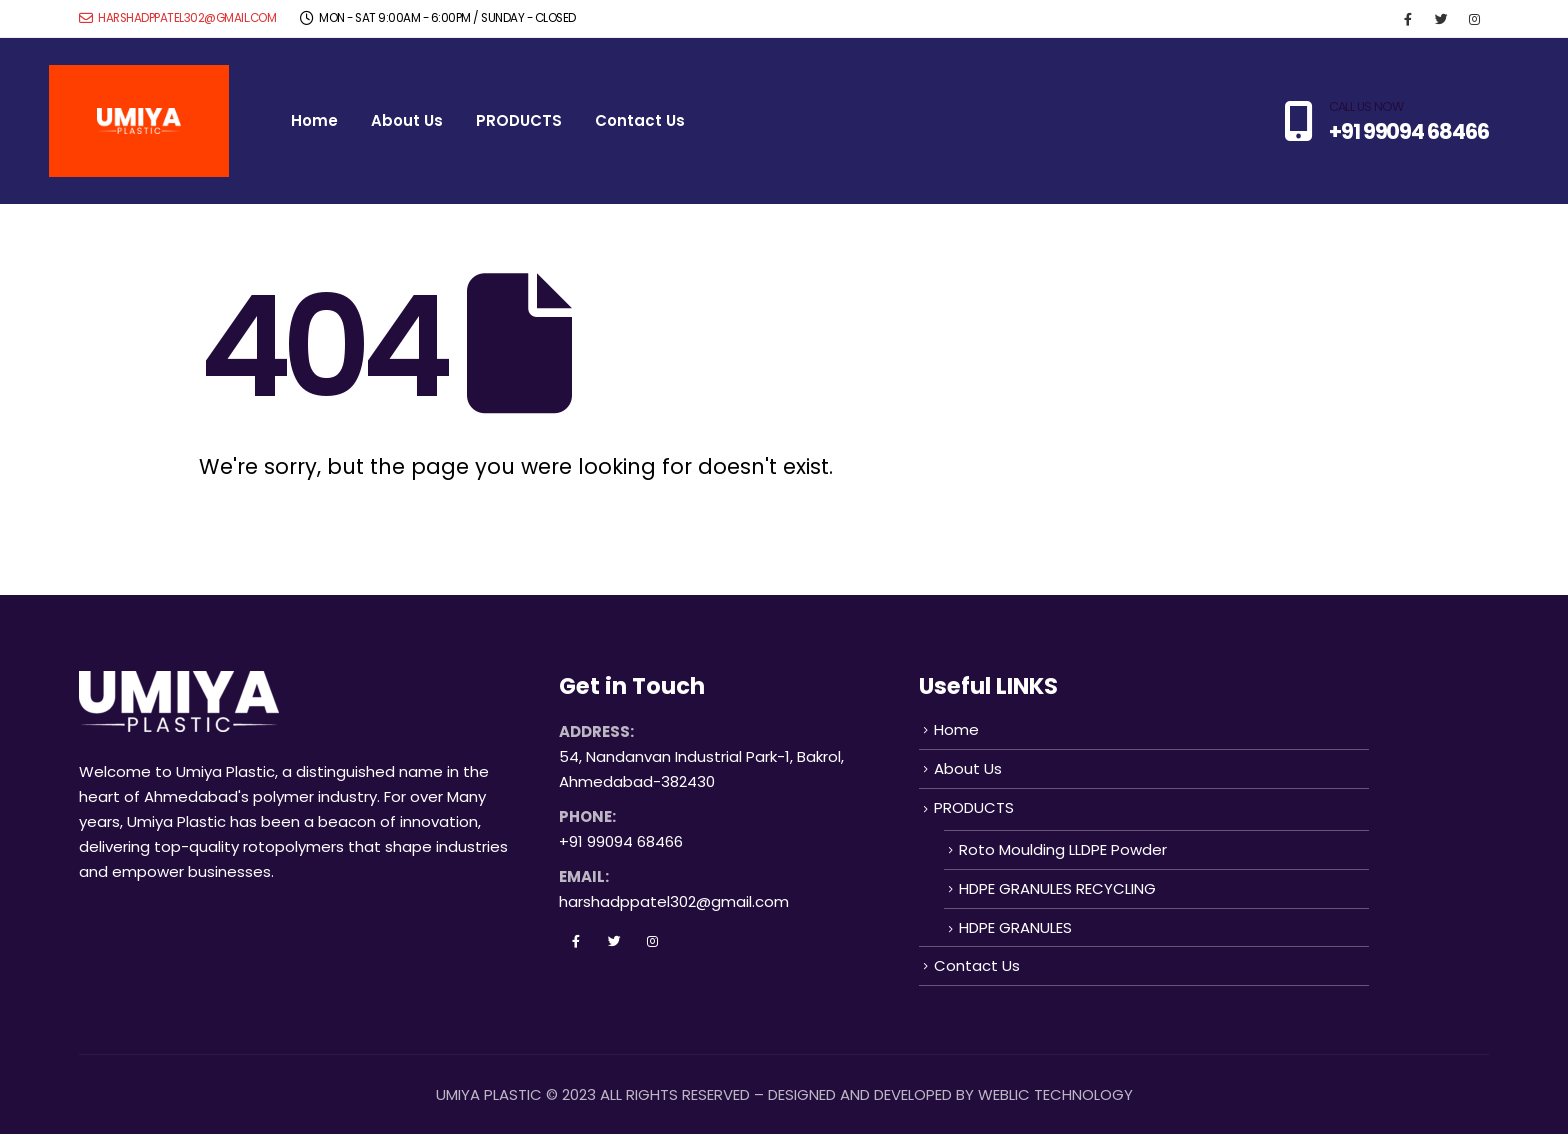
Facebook (576, 941)
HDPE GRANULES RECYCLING (1057, 888)
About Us (407, 120)
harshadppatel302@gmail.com (177, 18)
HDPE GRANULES (1015, 927)
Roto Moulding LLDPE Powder (1063, 849)
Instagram (652, 941)
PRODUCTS (519, 120)
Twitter (614, 941)
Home (314, 120)
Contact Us (640, 120)
